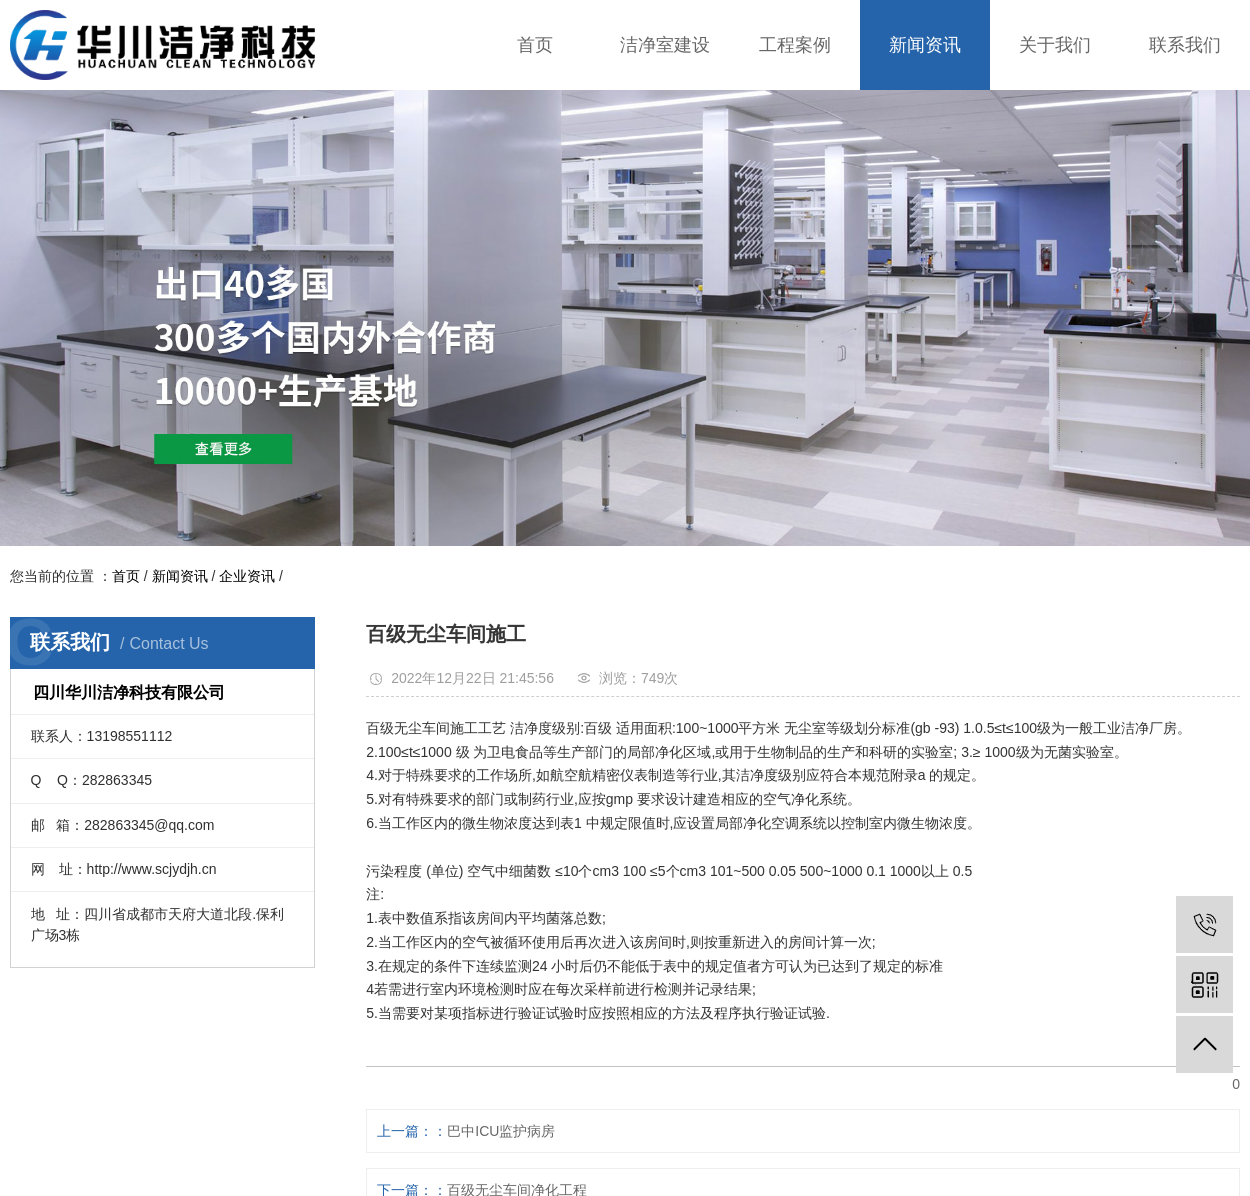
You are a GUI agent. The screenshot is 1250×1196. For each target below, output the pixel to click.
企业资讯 (247, 576)
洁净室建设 (665, 45)
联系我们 (1185, 45)
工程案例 (795, 45)
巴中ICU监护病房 (501, 1131)
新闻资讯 (925, 45)
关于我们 (1055, 45)
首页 (535, 45)
